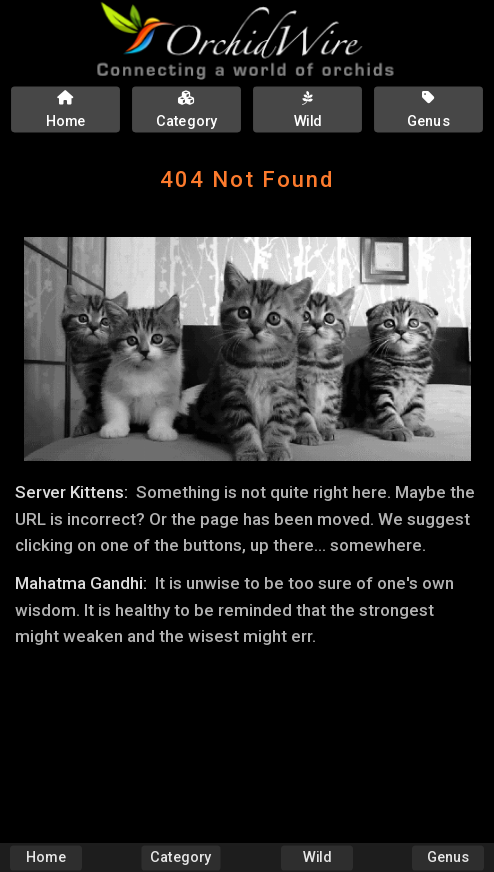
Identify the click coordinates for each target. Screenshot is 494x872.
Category (181, 857)
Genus (448, 857)
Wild (317, 857)
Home (46, 857)
